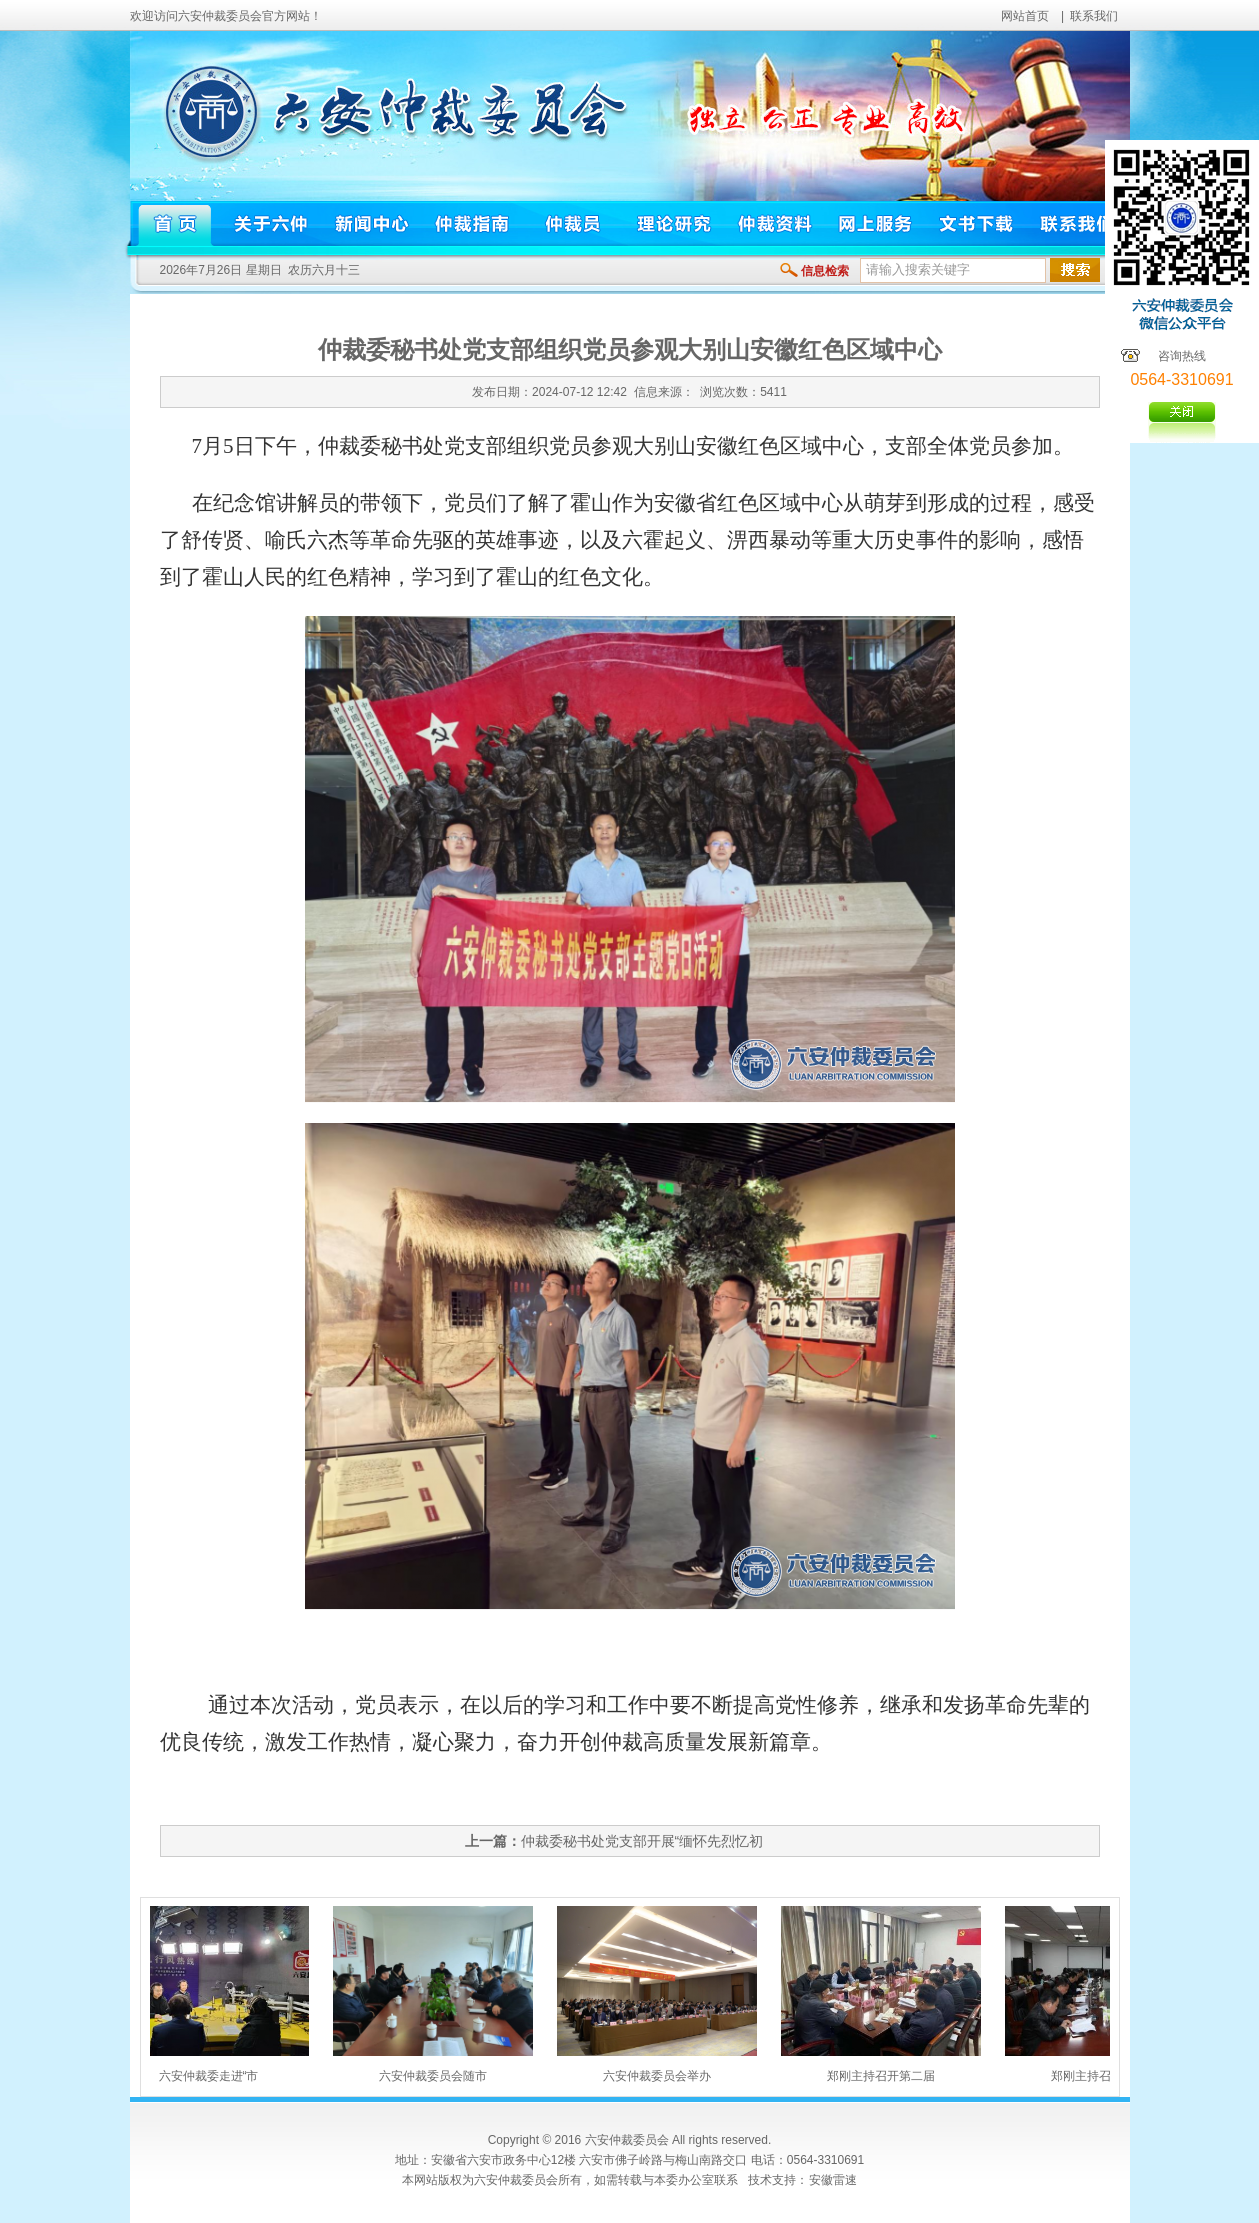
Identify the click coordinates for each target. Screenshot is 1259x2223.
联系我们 (1094, 16)
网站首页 (1025, 16)
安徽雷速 (833, 2180)
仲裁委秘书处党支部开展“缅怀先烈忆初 (642, 1841)
